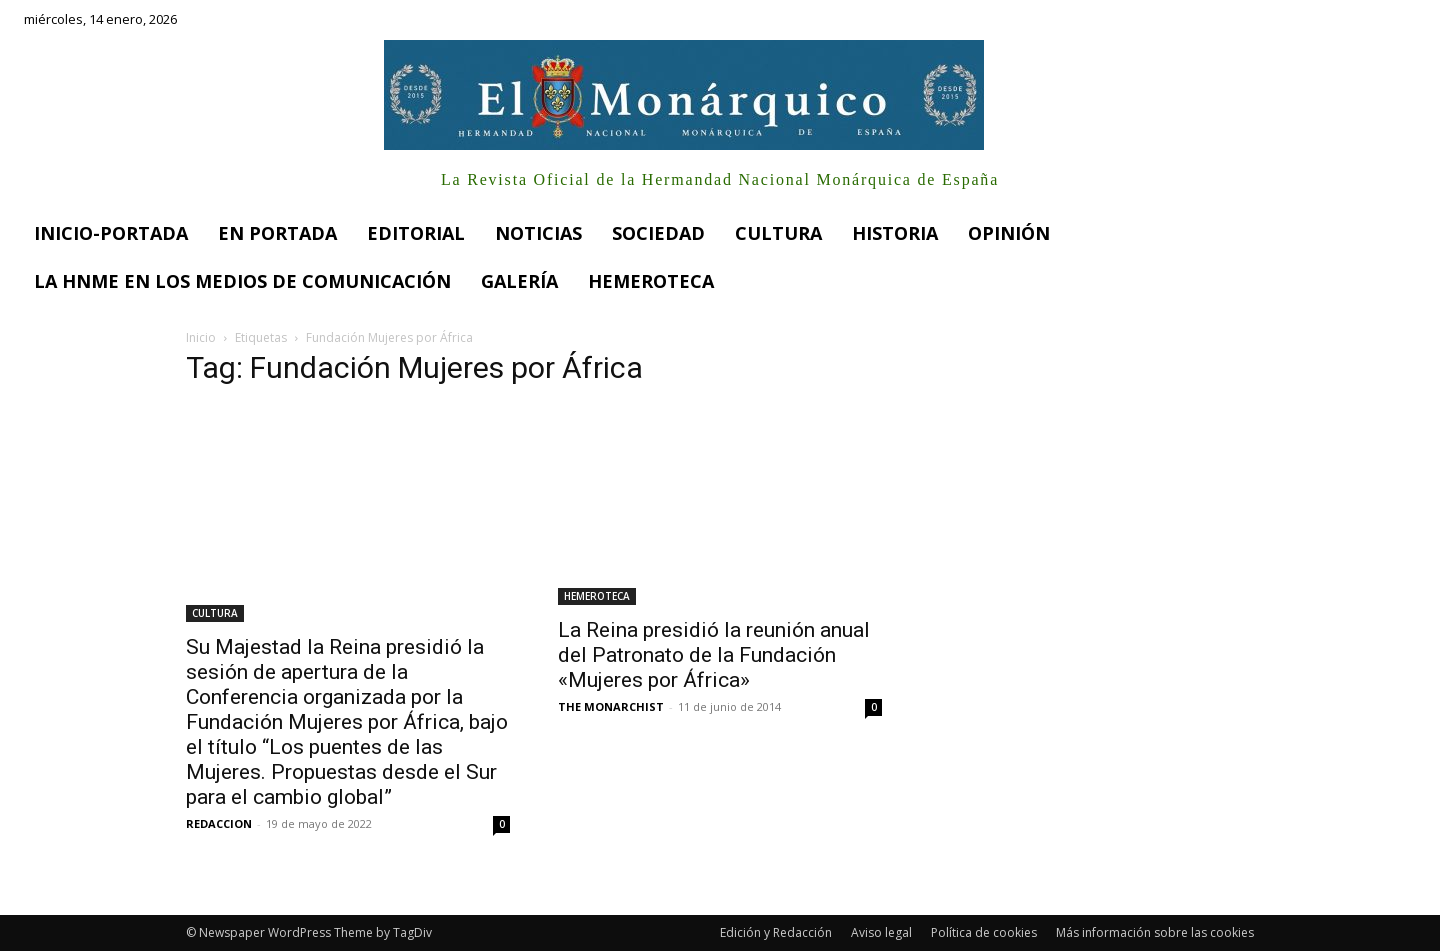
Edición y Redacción (776, 932)
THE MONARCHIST (611, 706)
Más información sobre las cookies (1155, 932)
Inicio (201, 337)
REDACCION (219, 823)
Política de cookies (984, 932)
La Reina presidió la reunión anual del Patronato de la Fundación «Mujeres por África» (714, 655)
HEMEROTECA (597, 596)
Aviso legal (881, 932)
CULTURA (215, 613)
